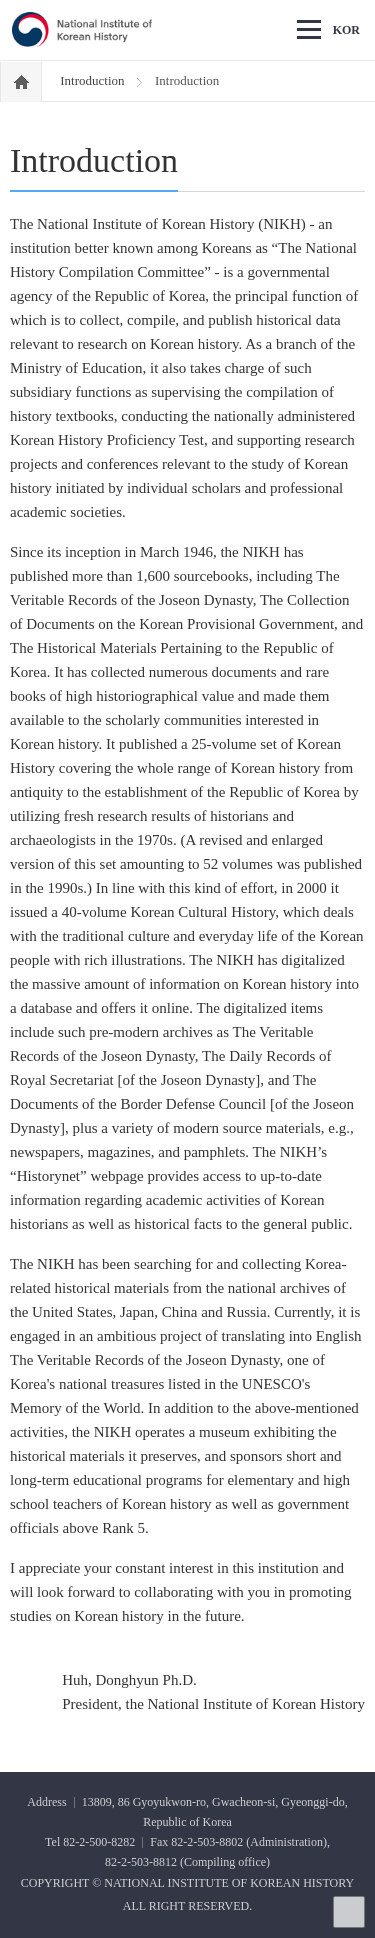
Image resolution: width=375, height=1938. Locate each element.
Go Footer (0, 0)
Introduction (94, 80)
